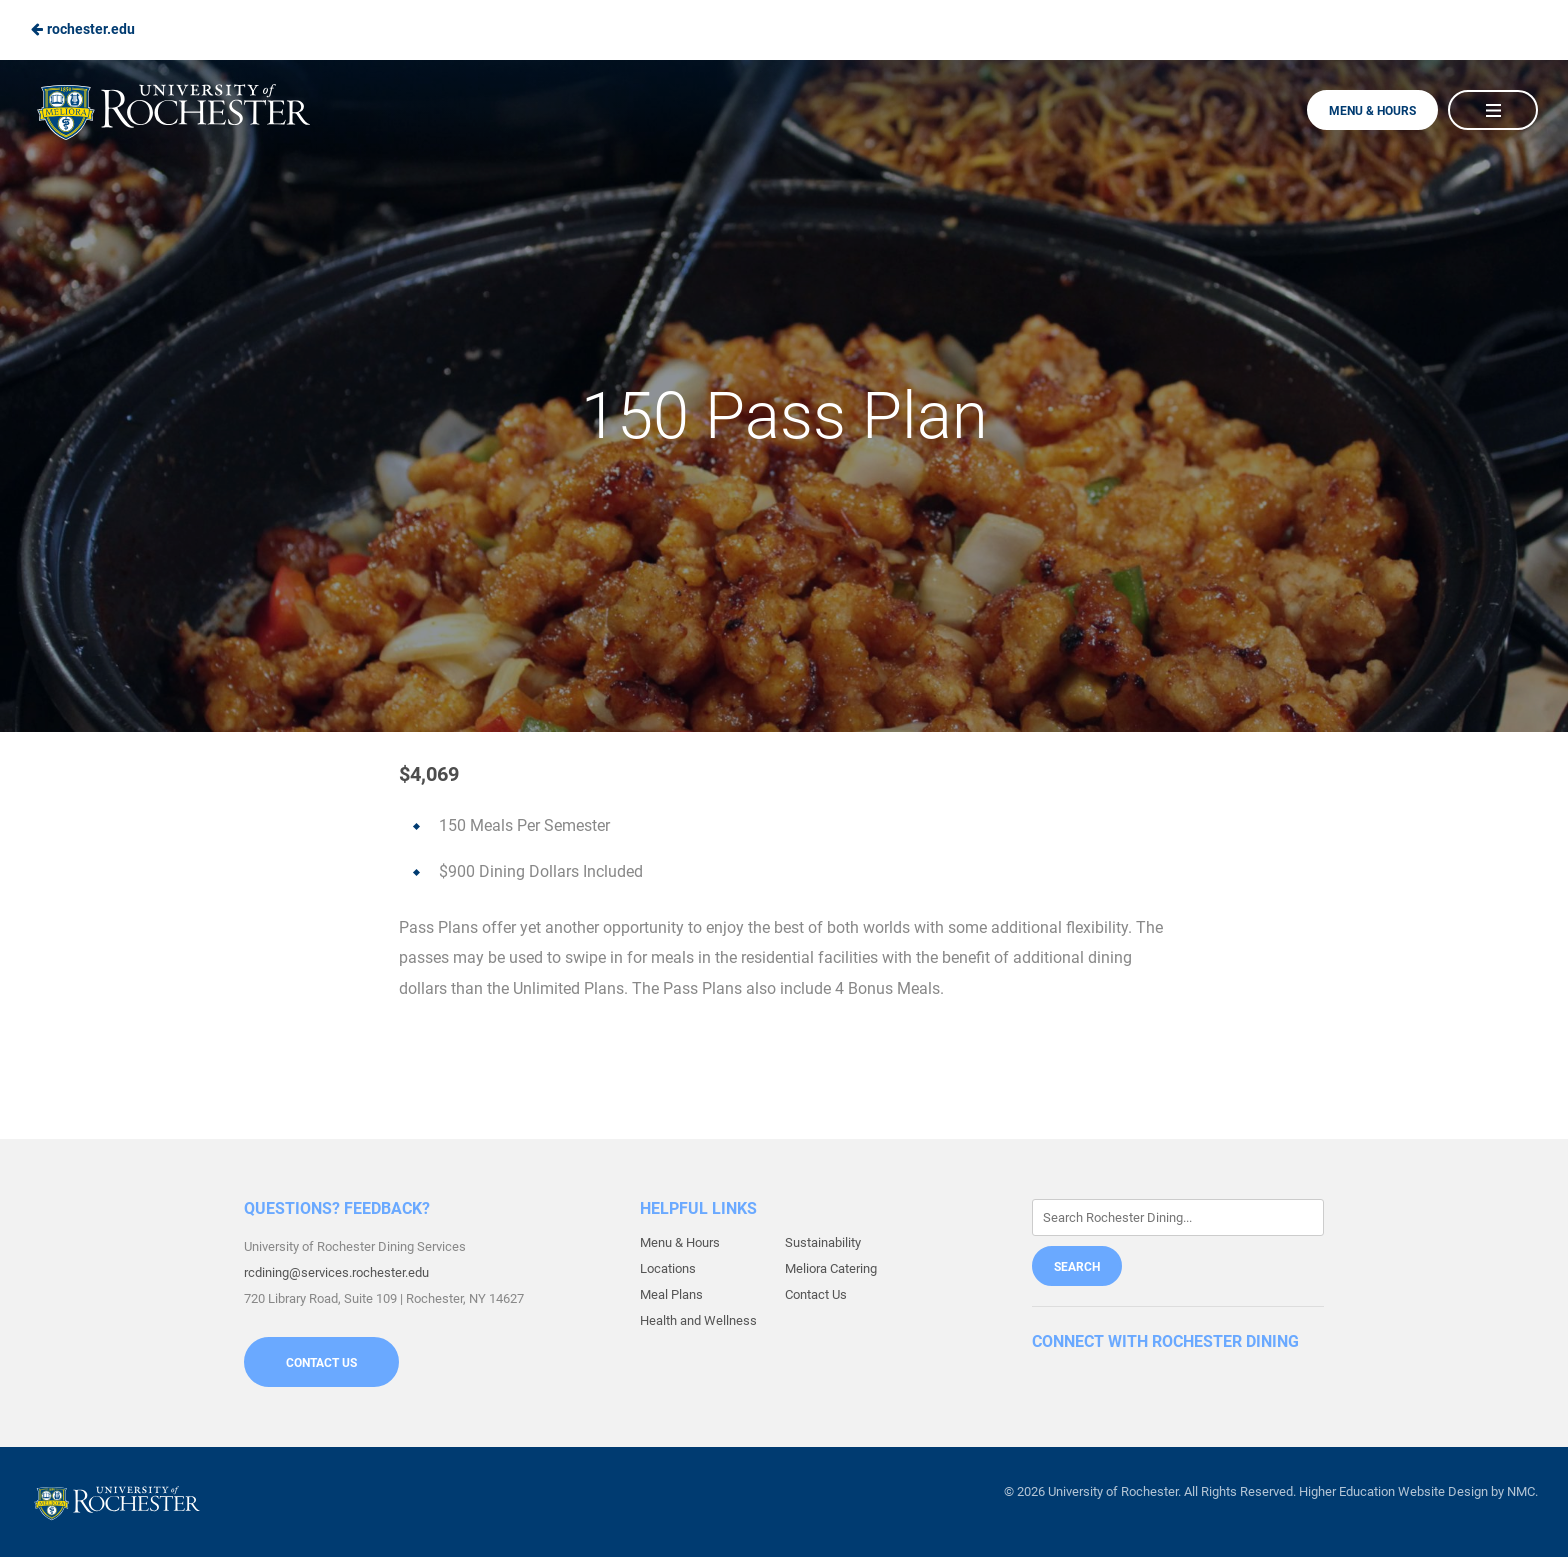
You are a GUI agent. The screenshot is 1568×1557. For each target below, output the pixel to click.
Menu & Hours (1372, 111)
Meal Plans (671, 1294)
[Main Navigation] (1493, 110)
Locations (668, 1268)
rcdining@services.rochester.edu (336, 1272)
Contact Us (321, 1363)
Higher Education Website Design (1393, 1491)
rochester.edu (82, 29)
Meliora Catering (831, 1268)
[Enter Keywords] (1178, 1217)
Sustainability (823, 1242)
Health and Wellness (698, 1320)
